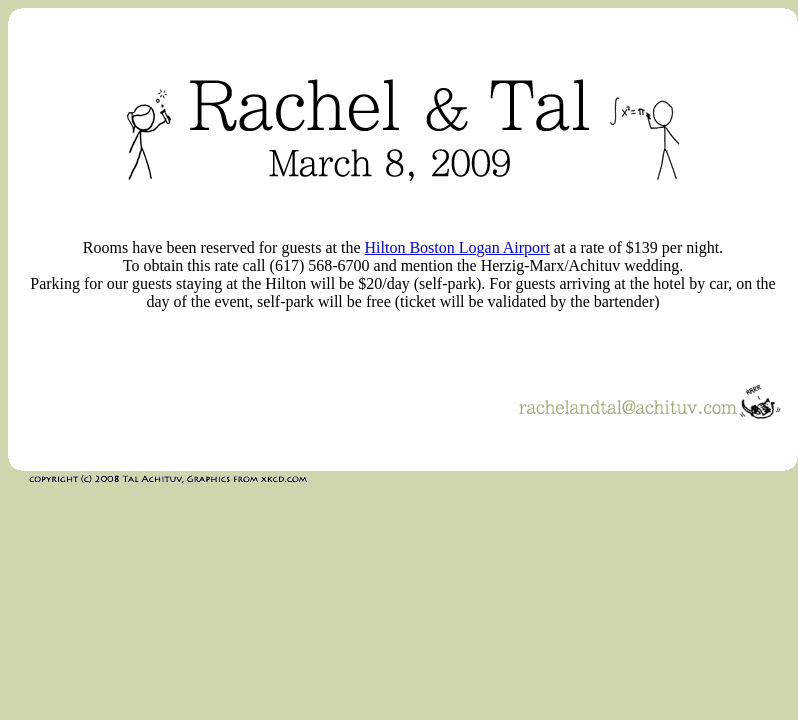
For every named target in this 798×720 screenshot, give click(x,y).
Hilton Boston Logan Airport (457, 247)
